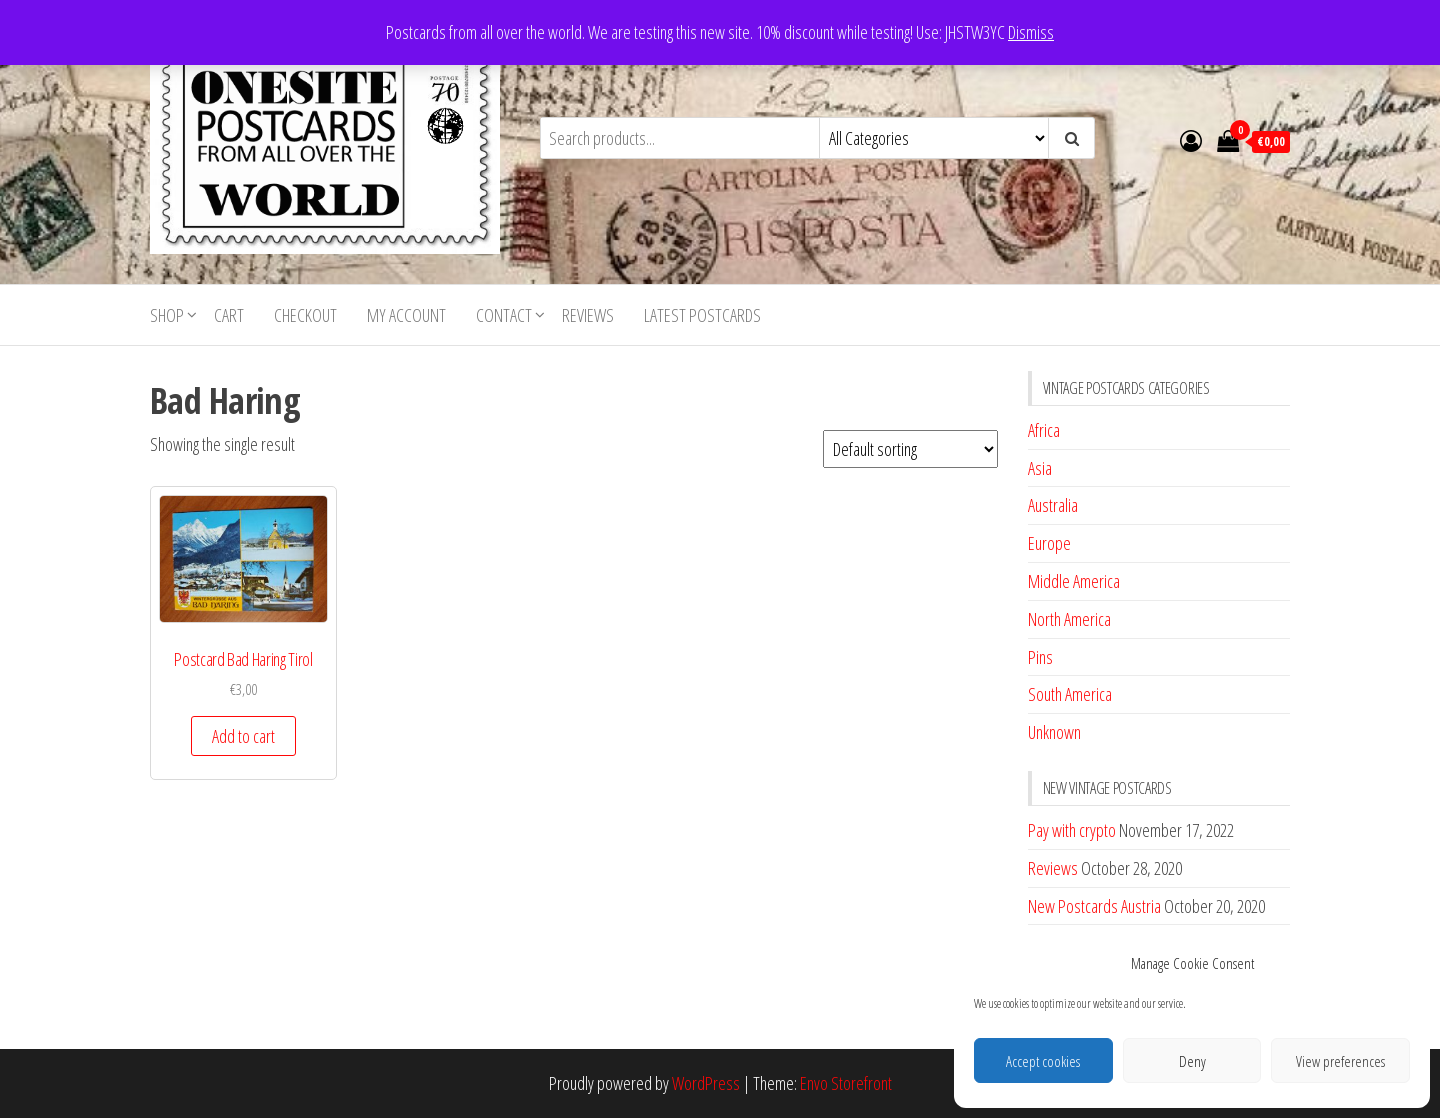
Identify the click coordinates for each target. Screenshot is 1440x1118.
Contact (504, 315)
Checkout (305, 315)
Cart (229, 315)
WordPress (706, 1083)
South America (1070, 694)
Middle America (1074, 581)
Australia (1053, 505)
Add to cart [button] (243, 736)
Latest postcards (702, 315)
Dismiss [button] (1031, 32)
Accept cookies (1043, 1061)
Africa (1044, 430)
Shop (167, 315)
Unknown (1054, 732)
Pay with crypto (1072, 830)
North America (1069, 619)
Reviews (588, 315)
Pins (1040, 657)
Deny (1192, 1061)
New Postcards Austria (1094, 906)
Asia (1040, 468)
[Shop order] (910, 449)
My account (406, 315)
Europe (1049, 543)
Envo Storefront (846, 1083)
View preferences (1340, 1061)
